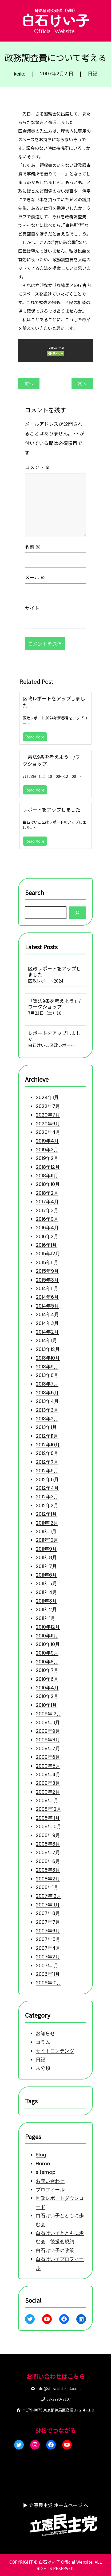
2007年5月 (48, 1939)
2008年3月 (48, 1869)
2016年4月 (47, 1227)
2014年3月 (47, 1323)
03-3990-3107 (58, 2399)
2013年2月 (47, 1418)
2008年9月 (48, 1835)
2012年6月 (47, 1470)
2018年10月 (48, 1184)
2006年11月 (48, 1974)
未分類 (43, 2068)
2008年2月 (48, 1878)
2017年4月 (47, 1201)
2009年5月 (48, 1765)
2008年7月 (48, 1852)
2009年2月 (48, 1791)
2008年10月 (48, 1826)
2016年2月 (47, 1236)
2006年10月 (48, 1982)
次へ (82, 383)
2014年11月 (47, 1288)
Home (43, 2163)
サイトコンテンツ (55, 2051)
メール (35, 577)
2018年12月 (48, 1166)
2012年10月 (48, 1444)
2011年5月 (46, 1583)
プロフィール (50, 2189)
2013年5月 (47, 1392)
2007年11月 (48, 1904)
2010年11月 (47, 1635)
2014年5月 (47, 1305)
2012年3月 (47, 1496)
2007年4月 (48, 1947)
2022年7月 (48, 1106)
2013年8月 (47, 1375)
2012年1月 (46, 1514)
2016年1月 (46, 1245)
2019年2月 (47, 1158)
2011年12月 (47, 1522)
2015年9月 (47, 1271)
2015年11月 (47, 1262)
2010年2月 (47, 1696)
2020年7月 (48, 1114)
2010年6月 (47, 1678)
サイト (32, 607)
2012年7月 (47, 1462)
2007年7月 (48, 1921)
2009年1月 (47, 1800)
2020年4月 (48, 1132)
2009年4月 (48, 1774)
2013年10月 (48, 1357)
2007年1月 (47, 1965)
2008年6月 (48, 1861)
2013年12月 (48, 1349)
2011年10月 (47, 1540)
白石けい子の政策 (55, 2250)
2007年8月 (48, 1913)
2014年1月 (46, 1340)
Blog (41, 2155)
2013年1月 (46, 1427)
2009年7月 (48, 1748)
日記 (92, 73)
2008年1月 (47, 1887)
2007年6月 (48, 1930)
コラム (43, 2042)
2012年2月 (47, 1505)
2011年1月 (45, 1618)
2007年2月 (48, 1956)
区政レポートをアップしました (54, 702)
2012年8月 (47, 1453)
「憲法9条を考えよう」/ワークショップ (54, 760)
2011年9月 (46, 1548)
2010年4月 (47, 1687)
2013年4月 (47, 1401)
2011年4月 (46, 1592)
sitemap (46, 2172)
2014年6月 (47, 1297)
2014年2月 (47, 1331)
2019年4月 (47, 1140)
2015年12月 (48, 1253)
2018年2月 (47, 1192)
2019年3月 (47, 1149)
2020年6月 (48, 1123)
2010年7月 (47, 1670)
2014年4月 (47, 1314)
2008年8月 (48, 1843)
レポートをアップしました (51, 809)
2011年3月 (46, 1600)
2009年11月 (48, 1722)
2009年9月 (48, 1731)
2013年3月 (47, 1409)
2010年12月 (48, 1626)
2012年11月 (47, 1435)
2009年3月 (48, 1783)
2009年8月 (48, 1739)
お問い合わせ (50, 2181)
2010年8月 (47, 1661)
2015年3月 (47, 1279)
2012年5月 (47, 1479)
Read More (34, 737)
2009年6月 (48, 1757)
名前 (32, 546)
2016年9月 (47, 1219)
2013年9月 (47, 1366)
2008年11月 (48, 1818)
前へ (29, 383)
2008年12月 (48, 1809)
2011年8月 (46, 1557)
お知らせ (45, 2033)
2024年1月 (47, 1097)
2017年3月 (47, 1210)
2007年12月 (48, 1895)
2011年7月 (46, 1566)
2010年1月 (46, 1705)
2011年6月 (46, 1574)
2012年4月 (47, 1488)
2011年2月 (46, 1609)
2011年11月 (46, 1531)
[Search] (77, 912)
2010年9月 (47, 1652)
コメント (37, 467)
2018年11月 (47, 1175)
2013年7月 (47, 1383)
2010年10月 (48, 1644)
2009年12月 (48, 1713)
